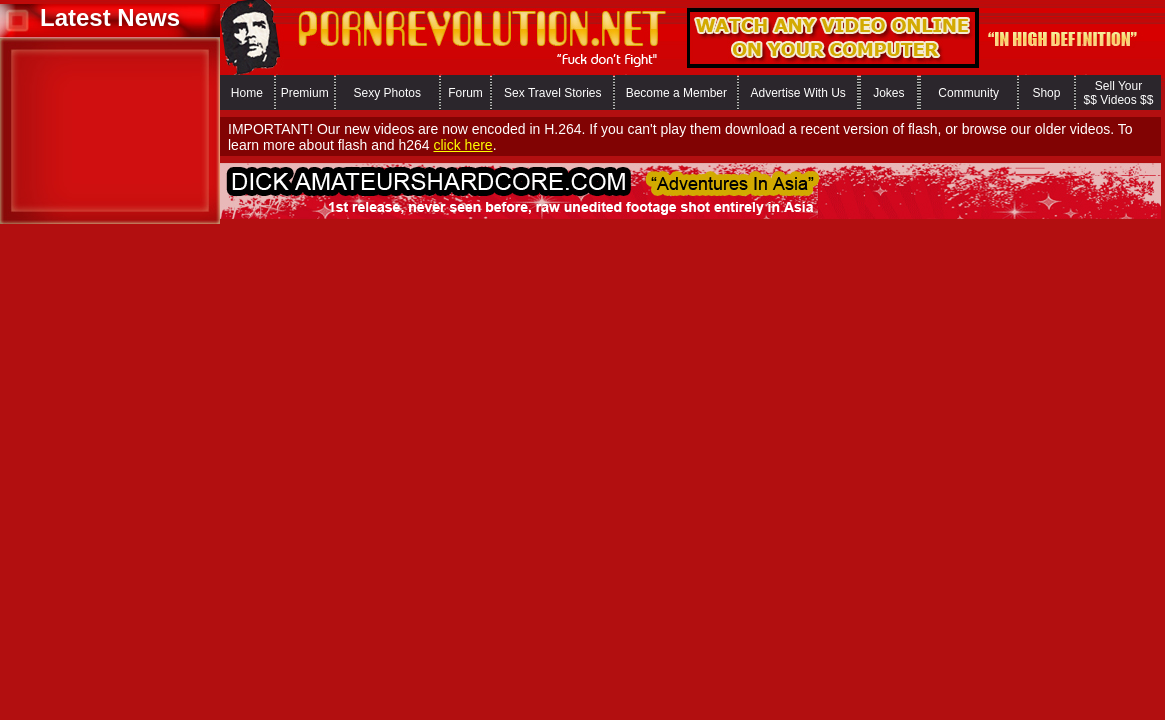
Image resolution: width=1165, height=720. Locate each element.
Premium (305, 93)
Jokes (888, 93)
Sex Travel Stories (552, 93)
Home (247, 93)
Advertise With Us (797, 93)
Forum (465, 93)
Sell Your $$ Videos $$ (1119, 93)
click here (462, 145)
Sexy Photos (387, 93)
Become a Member (676, 93)
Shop (1046, 93)
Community (968, 93)
